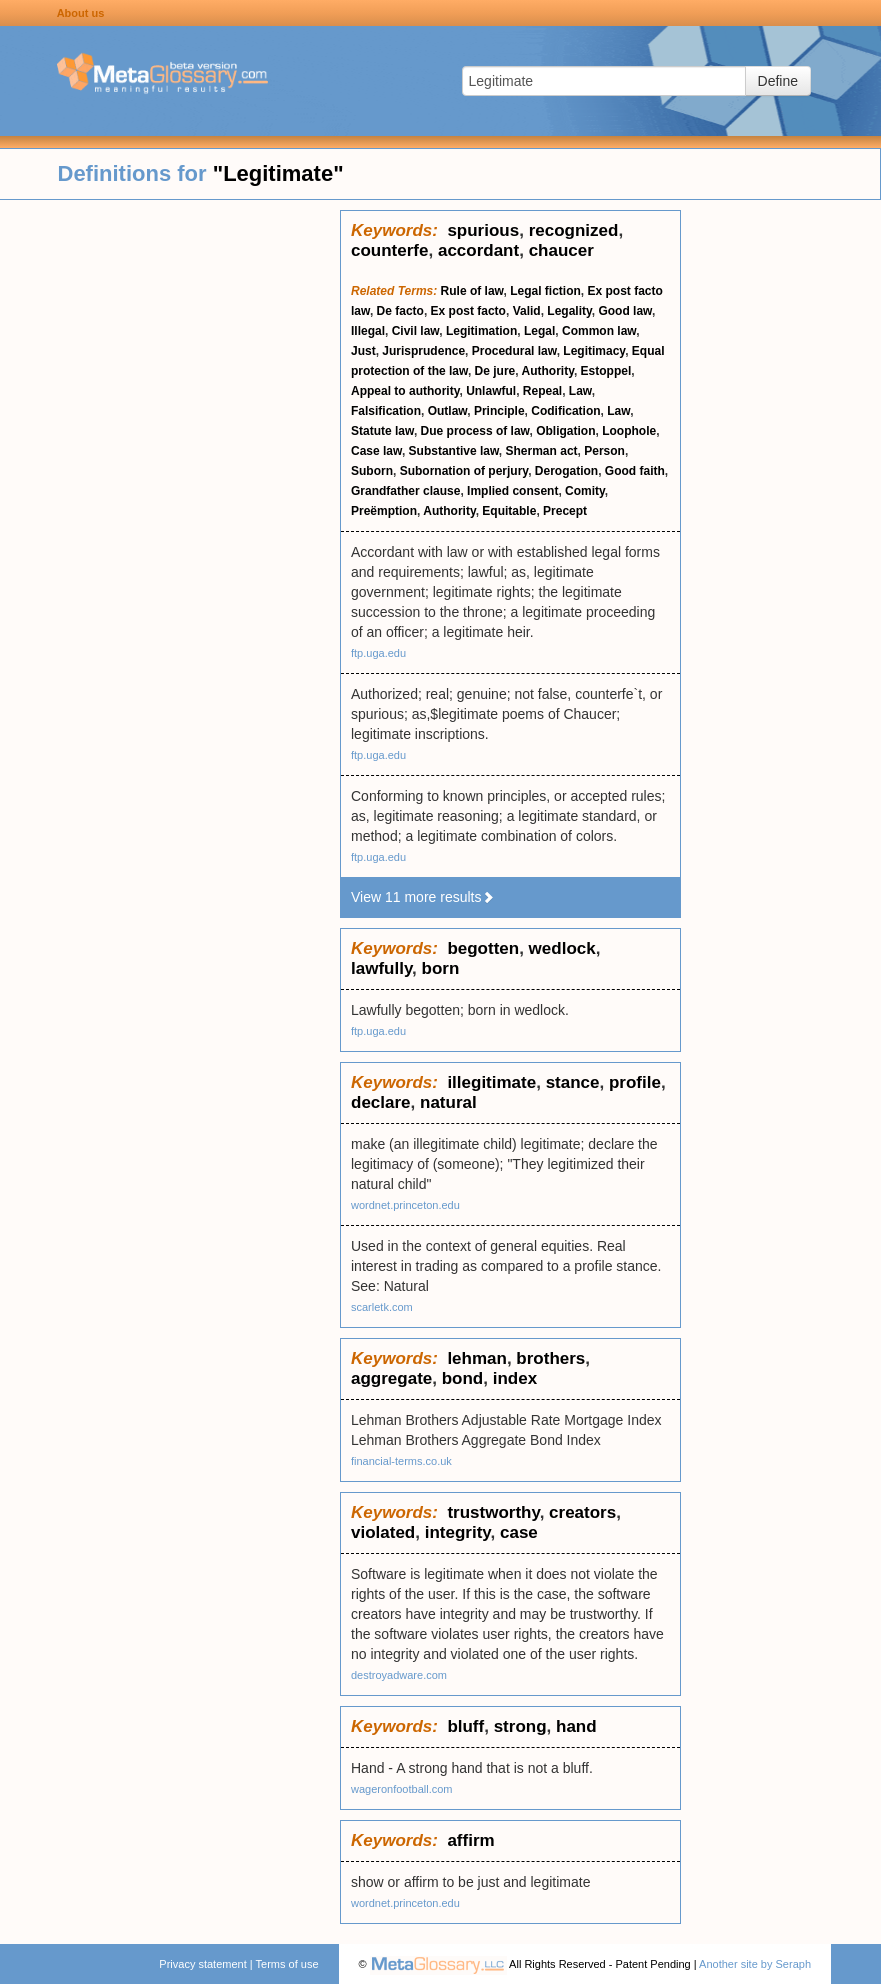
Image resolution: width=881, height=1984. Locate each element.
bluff (465, 1726)
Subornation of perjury (464, 471)
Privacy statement (202, 1964)
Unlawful (491, 391)
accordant (478, 250)
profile (635, 1082)
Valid (527, 311)
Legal (539, 331)
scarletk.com (382, 1307)
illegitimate (491, 1082)
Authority (547, 371)
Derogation (566, 471)
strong (520, 1726)
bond (463, 1378)
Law (580, 391)
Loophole (629, 431)
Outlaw (448, 411)
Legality (569, 311)
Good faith (635, 471)
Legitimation (481, 331)
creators (582, 1512)
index (515, 1378)
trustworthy (493, 1512)
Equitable (509, 511)
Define (778, 81)
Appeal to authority (405, 391)
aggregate (391, 1378)
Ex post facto (468, 311)
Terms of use (287, 1964)
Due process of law (475, 431)
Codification (565, 411)
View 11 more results (423, 897)
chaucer (561, 250)
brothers (550, 1358)
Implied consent (512, 491)
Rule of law (472, 291)
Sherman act (542, 451)
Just (363, 351)
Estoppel (606, 371)
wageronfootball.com (402, 1789)
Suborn (372, 471)
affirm (470, 1840)
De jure (495, 371)
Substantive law (454, 451)
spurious (483, 230)
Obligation (565, 431)
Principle (499, 411)
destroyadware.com (399, 1675)
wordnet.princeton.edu (405, 1205)
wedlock (562, 948)
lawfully (381, 968)
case (519, 1532)
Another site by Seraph (755, 1964)
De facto (400, 311)
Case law (376, 451)
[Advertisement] (170, 510)
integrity (458, 1532)
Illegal (368, 331)
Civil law (416, 331)
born (441, 968)
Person (604, 451)
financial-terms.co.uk (401, 1461)
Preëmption (384, 511)
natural (448, 1102)
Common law (599, 331)
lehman (477, 1358)
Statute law (382, 431)
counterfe (389, 250)
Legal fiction (545, 291)
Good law (625, 311)
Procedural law (514, 351)
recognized (574, 230)
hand (576, 1726)
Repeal (542, 391)
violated (383, 1532)
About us (81, 13)
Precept (565, 511)
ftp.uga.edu (378, 653)
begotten (483, 948)
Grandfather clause (405, 491)
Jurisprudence (423, 351)
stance (573, 1082)
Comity (585, 491)
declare (381, 1102)
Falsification (386, 411)
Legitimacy (594, 351)
